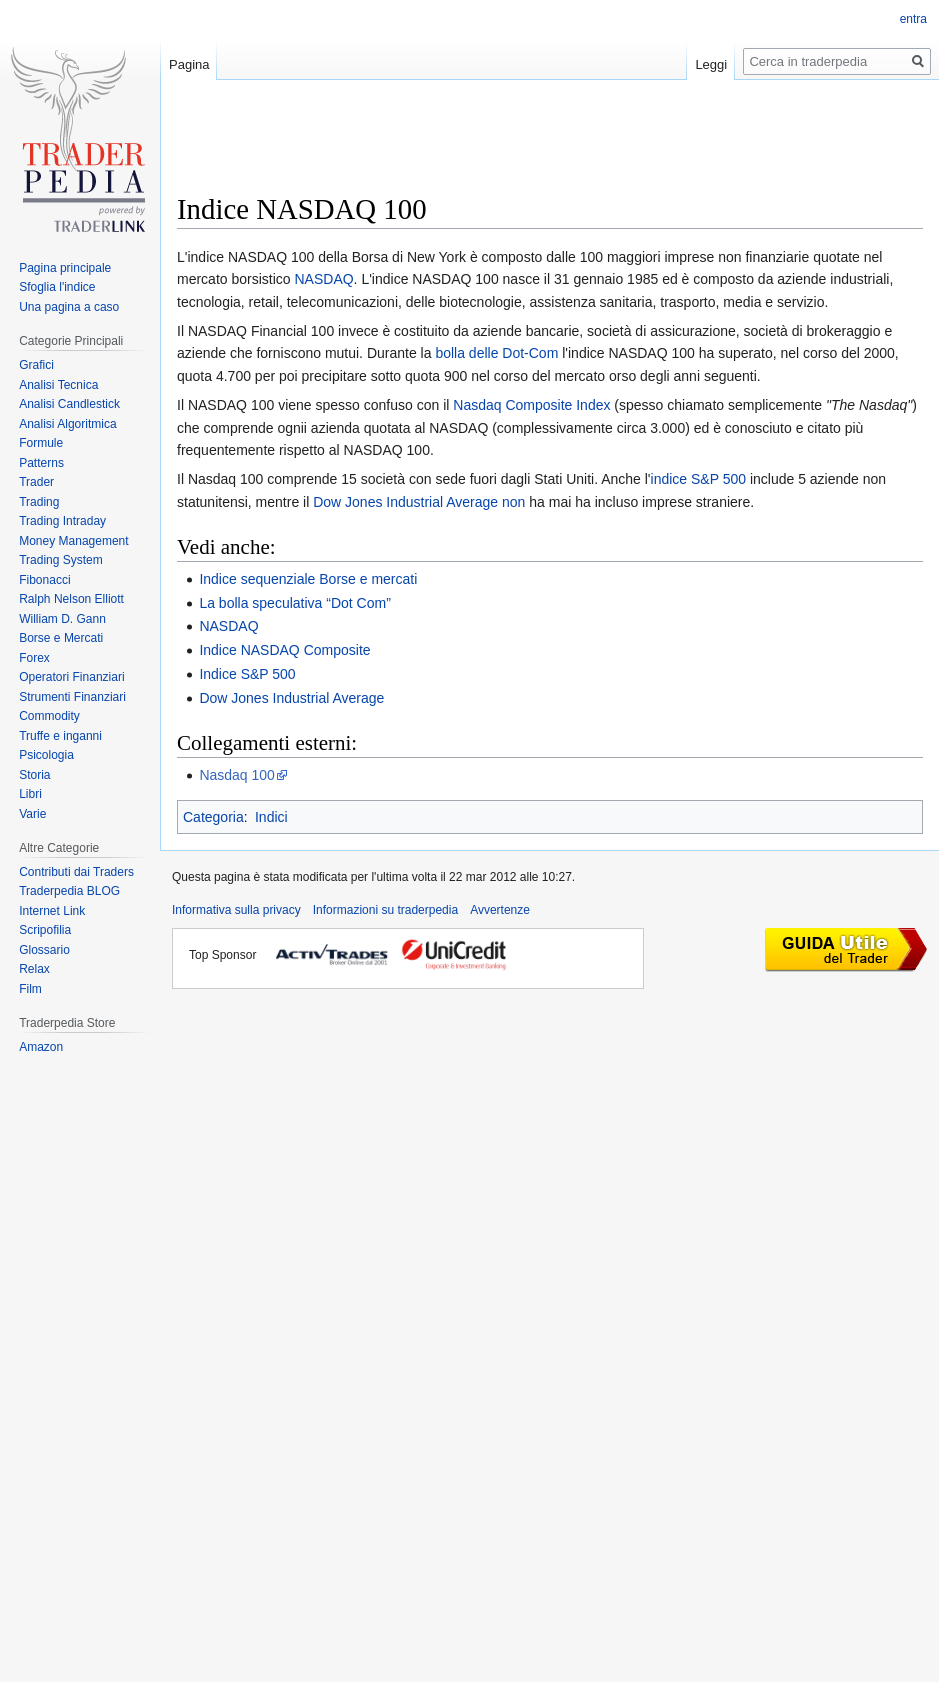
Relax (34, 969)
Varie (32, 814)
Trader (36, 482)
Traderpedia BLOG (69, 891)
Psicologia (46, 755)
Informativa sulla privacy (236, 910)
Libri (30, 794)
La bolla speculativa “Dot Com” (294, 603)
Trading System (61, 560)
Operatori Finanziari (71, 677)
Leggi (711, 64)
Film (30, 989)
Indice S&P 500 (247, 674)
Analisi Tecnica (58, 385)
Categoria (213, 817)
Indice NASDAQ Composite (284, 650)
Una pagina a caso (69, 307)
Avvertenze (500, 910)
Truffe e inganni (60, 736)
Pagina (189, 64)
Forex (34, 658)
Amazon (41, 1047)
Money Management (73, 541)
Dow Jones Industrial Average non (419, 502)
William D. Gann (62, 619)
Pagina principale (65, 268)
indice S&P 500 (698, 479)
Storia (34, 775)
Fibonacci (44, 580)
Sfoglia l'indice (57, 287)
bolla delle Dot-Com (496, 353)
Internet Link (52, 911)
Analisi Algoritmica (67, 424)
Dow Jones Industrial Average (291, 698)
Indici (271, 817)
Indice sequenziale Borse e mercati (308, 579)
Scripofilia (45, 930)
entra (913, 19)
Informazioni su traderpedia (385, 910)
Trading (39, 502)
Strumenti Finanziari (72, 697)
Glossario (44, 950)
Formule (41, 443)
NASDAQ (323, 279)
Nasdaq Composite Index (531, 405)
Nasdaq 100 (237, 775)
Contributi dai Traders (76, 872)
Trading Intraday (62, 521)
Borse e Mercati (61, 638)
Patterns (41, 463)
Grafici (36, 365)
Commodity (49, 716)
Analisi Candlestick (69, 404)
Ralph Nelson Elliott (71, 599)
